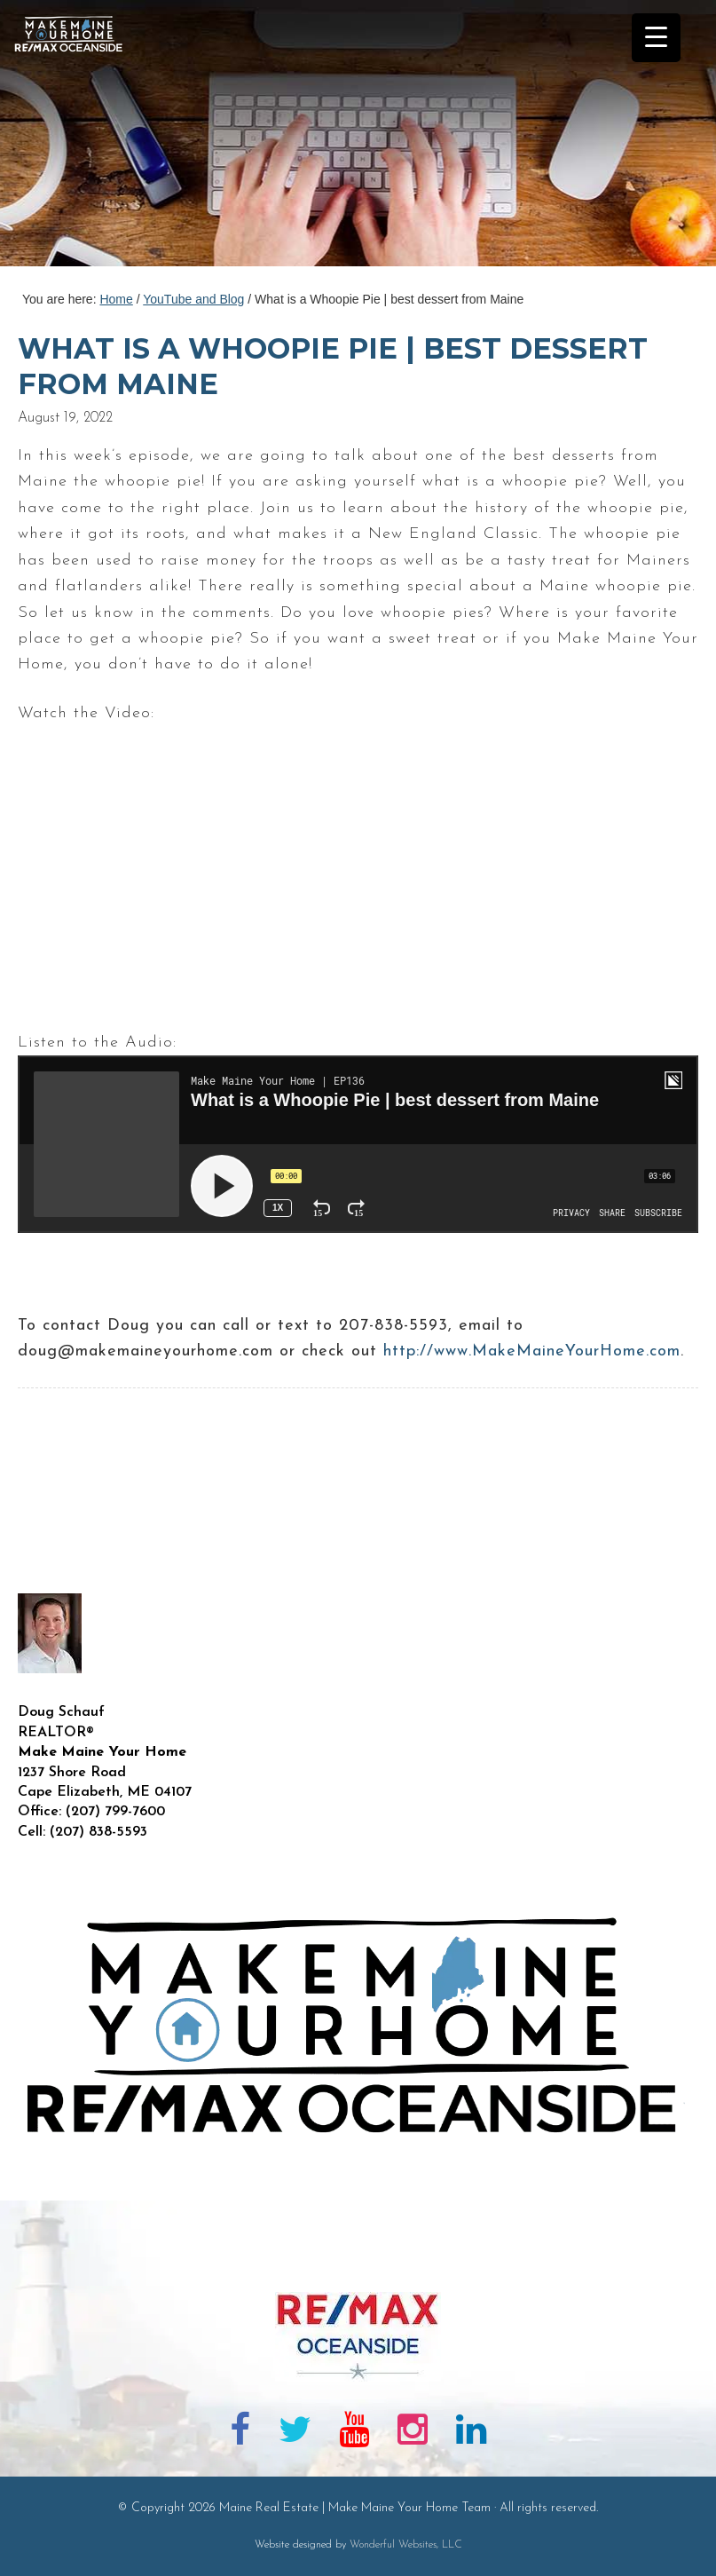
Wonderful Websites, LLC (406, 2545)
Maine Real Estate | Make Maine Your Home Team (78, 138)
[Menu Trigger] (656, 37)
